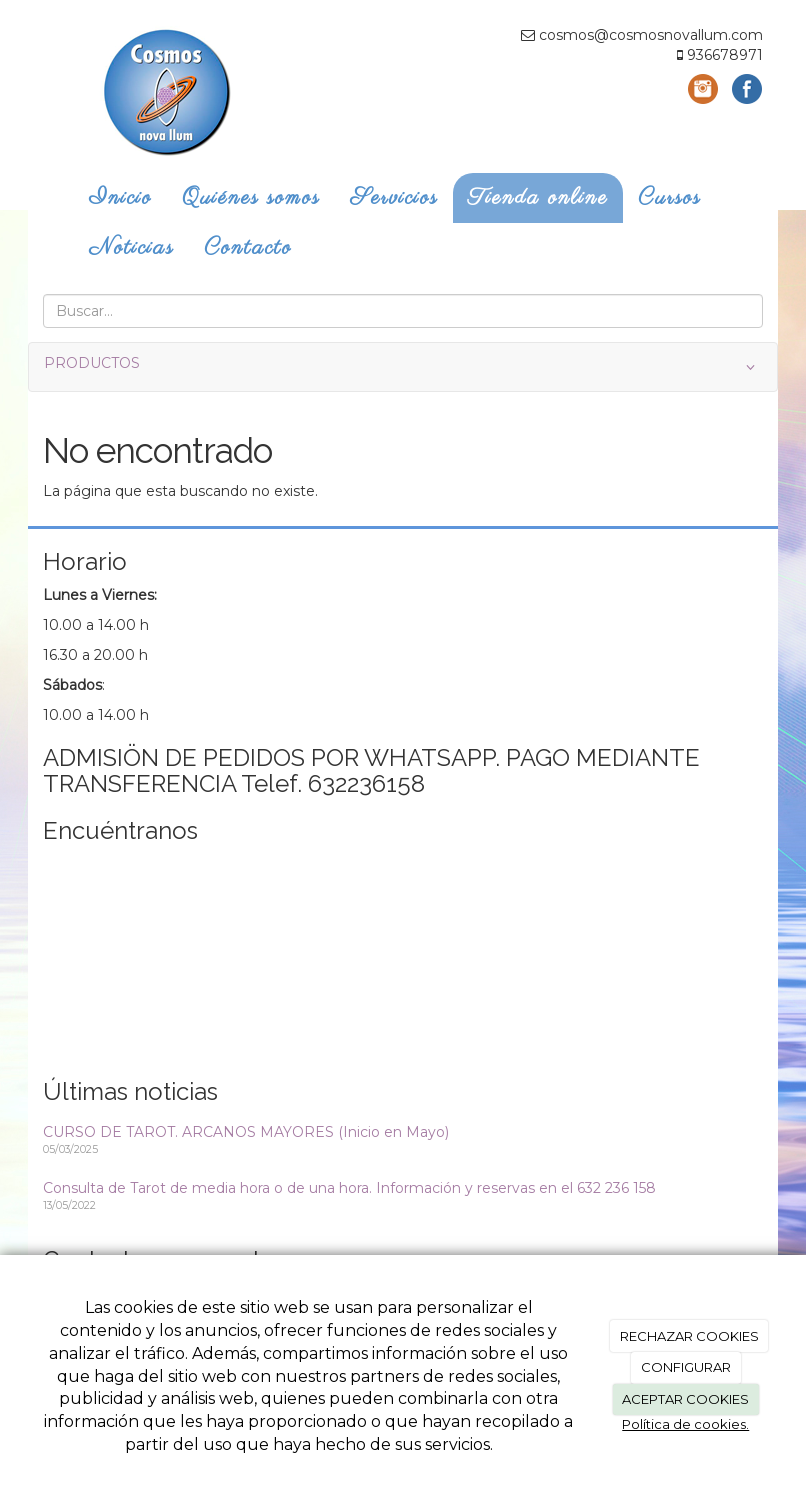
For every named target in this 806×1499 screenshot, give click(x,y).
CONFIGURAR (686, 1367)
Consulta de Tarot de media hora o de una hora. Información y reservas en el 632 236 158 (349, 1188)
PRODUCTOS (403, 367)
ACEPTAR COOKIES (685, 1399)
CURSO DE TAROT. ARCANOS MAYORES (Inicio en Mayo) (246, 1132)
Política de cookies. (685, 1424)
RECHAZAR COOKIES (689, 1336)
